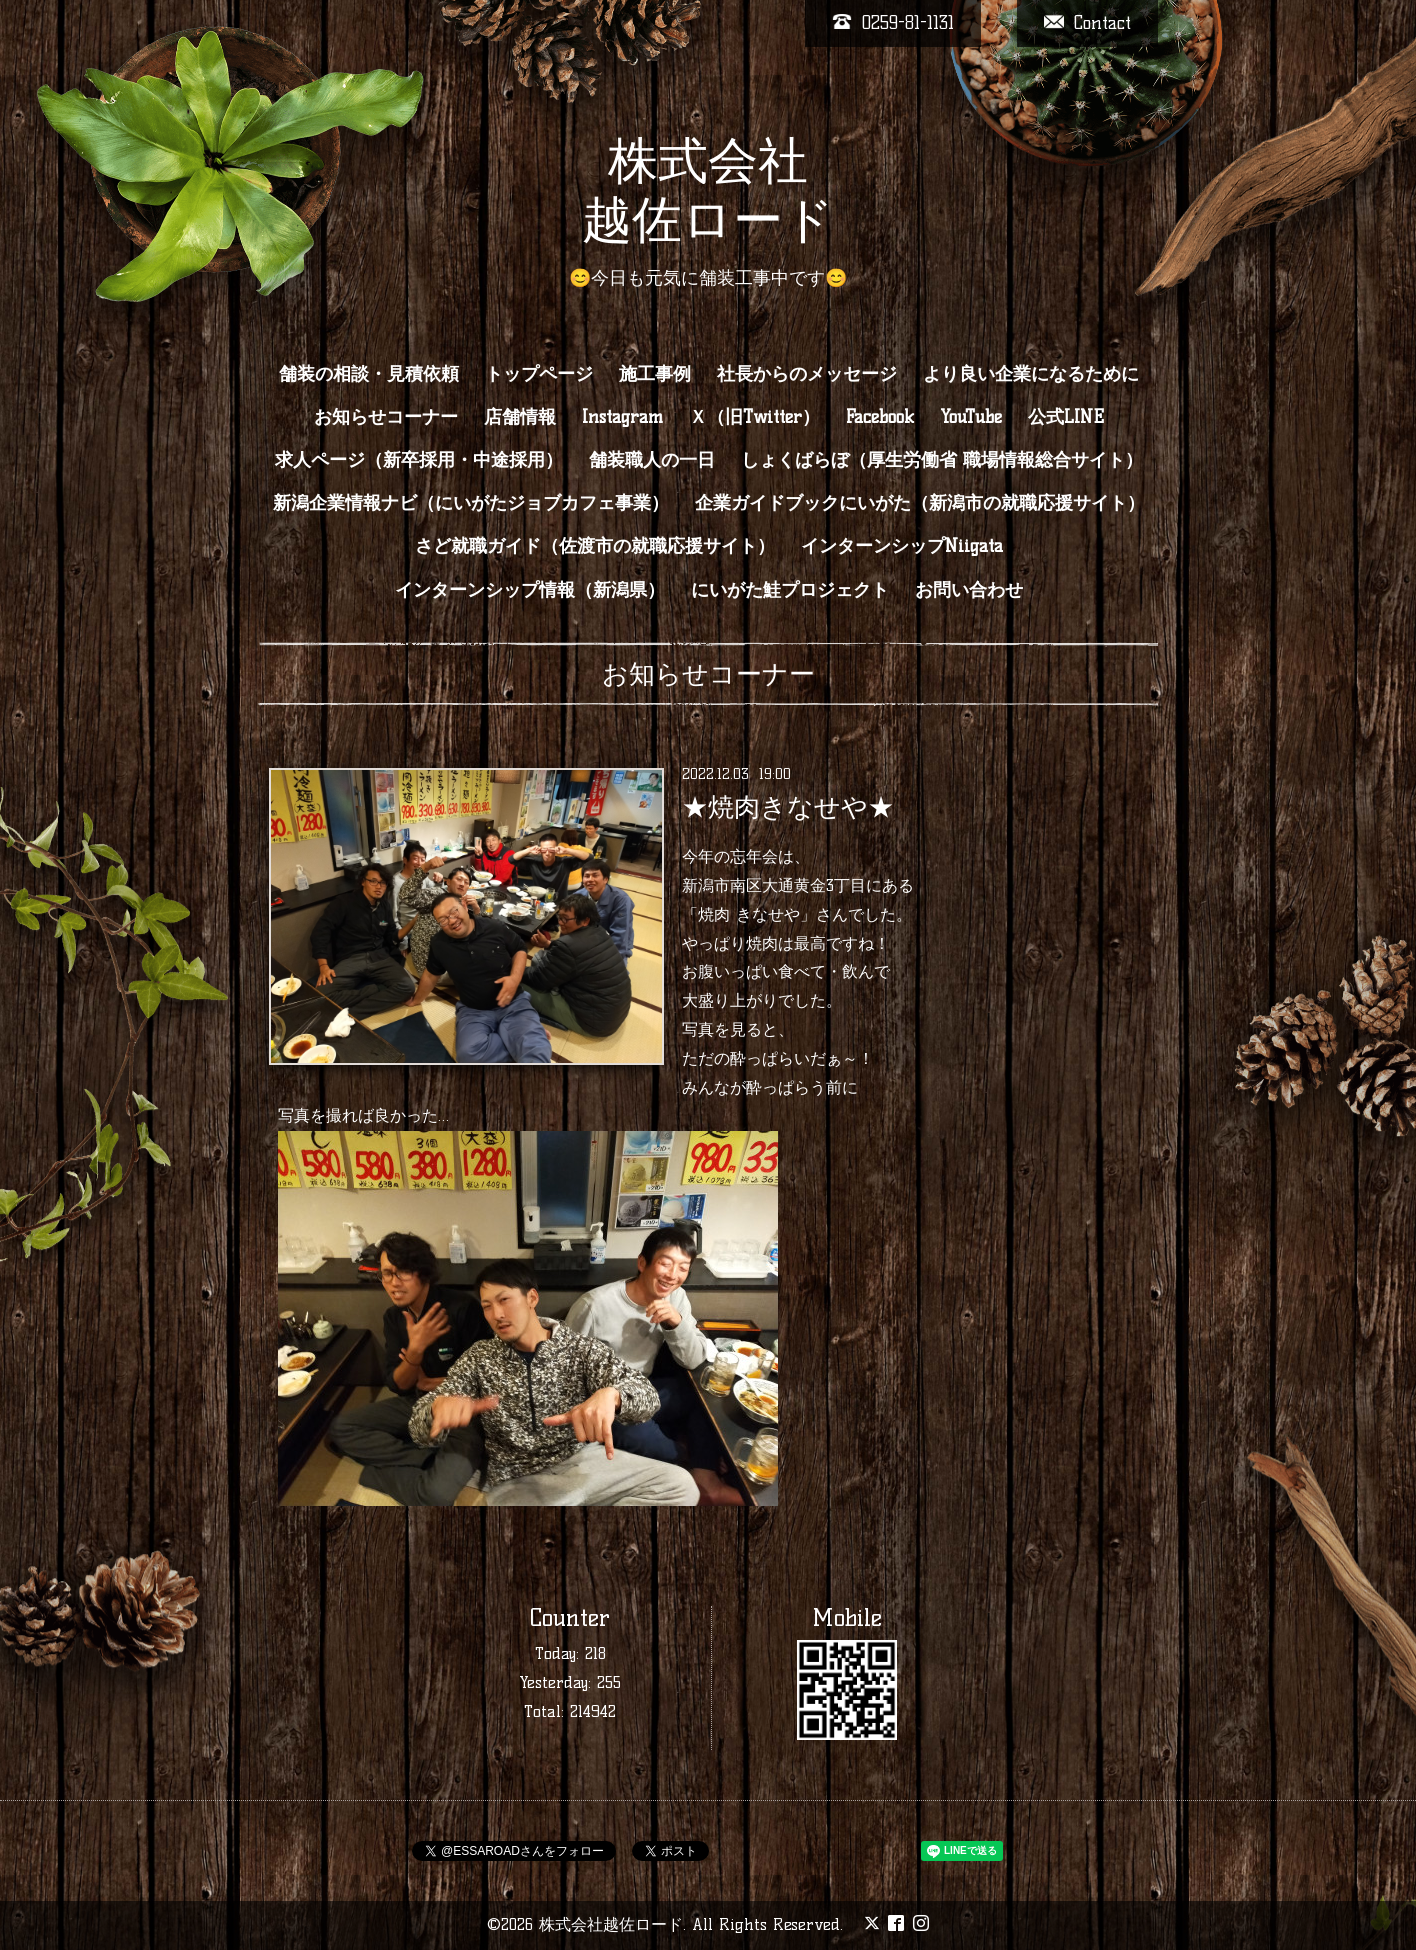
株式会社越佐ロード (611, 1924)
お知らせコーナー (386, 417)
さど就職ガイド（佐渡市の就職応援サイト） (595, 546)
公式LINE (1066, 417)
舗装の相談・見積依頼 (369, 374)
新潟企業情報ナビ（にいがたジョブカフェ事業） (471, 503)
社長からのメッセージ (807, 374)
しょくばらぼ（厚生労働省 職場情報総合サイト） (942, 460)
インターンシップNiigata (902, 546)
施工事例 (655, 374)
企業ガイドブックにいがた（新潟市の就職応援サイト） (920, 503)
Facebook (880, 417)
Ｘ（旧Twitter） (754, 417)
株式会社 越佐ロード (708, 189)
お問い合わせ (969, 590)
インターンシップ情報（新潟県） (530, 590)
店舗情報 (520, 417)
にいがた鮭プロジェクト (790, 590)
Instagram (622, 417)
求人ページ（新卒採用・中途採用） (419, 460)
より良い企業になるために (1031, 374)
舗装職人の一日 (652, 460)
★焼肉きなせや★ (788, 807)
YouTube (971, 417)
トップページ (539, 374)
